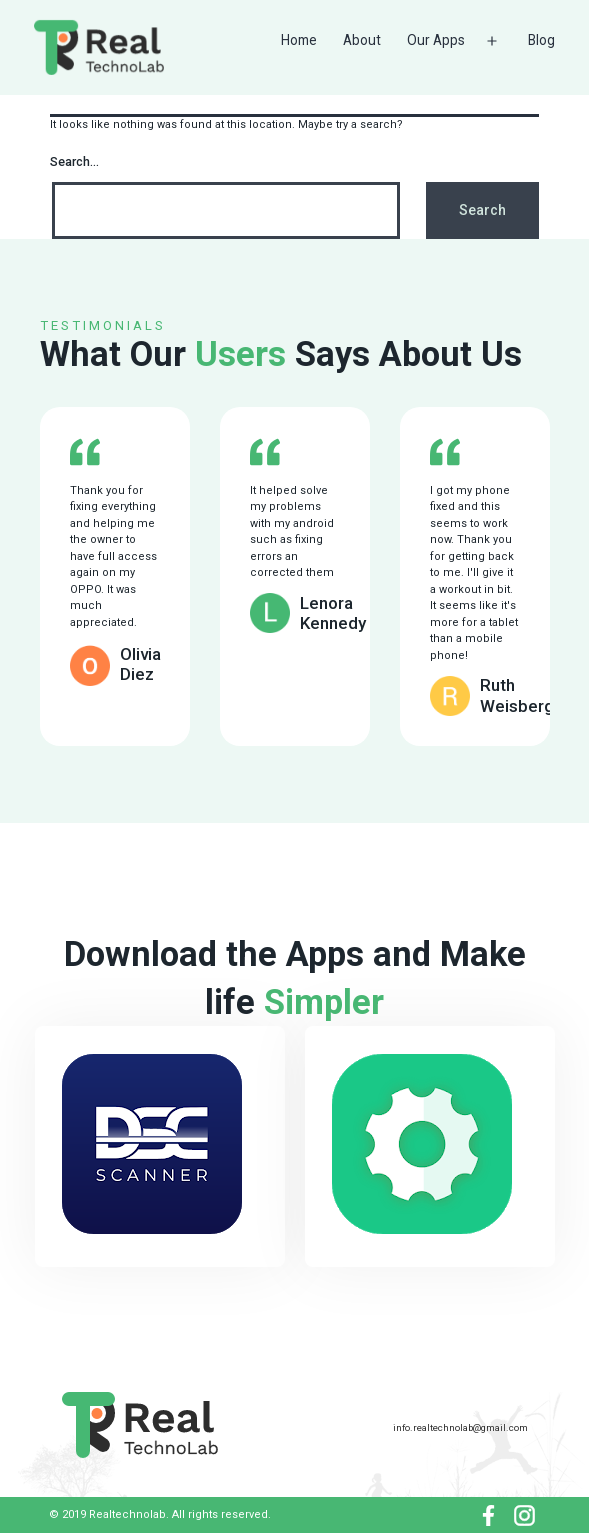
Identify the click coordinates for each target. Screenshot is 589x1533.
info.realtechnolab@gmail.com (460, 1427)
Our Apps (436, 40)
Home (299, 40)
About (362, 40)
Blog (541, 40)
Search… (74, 162)
